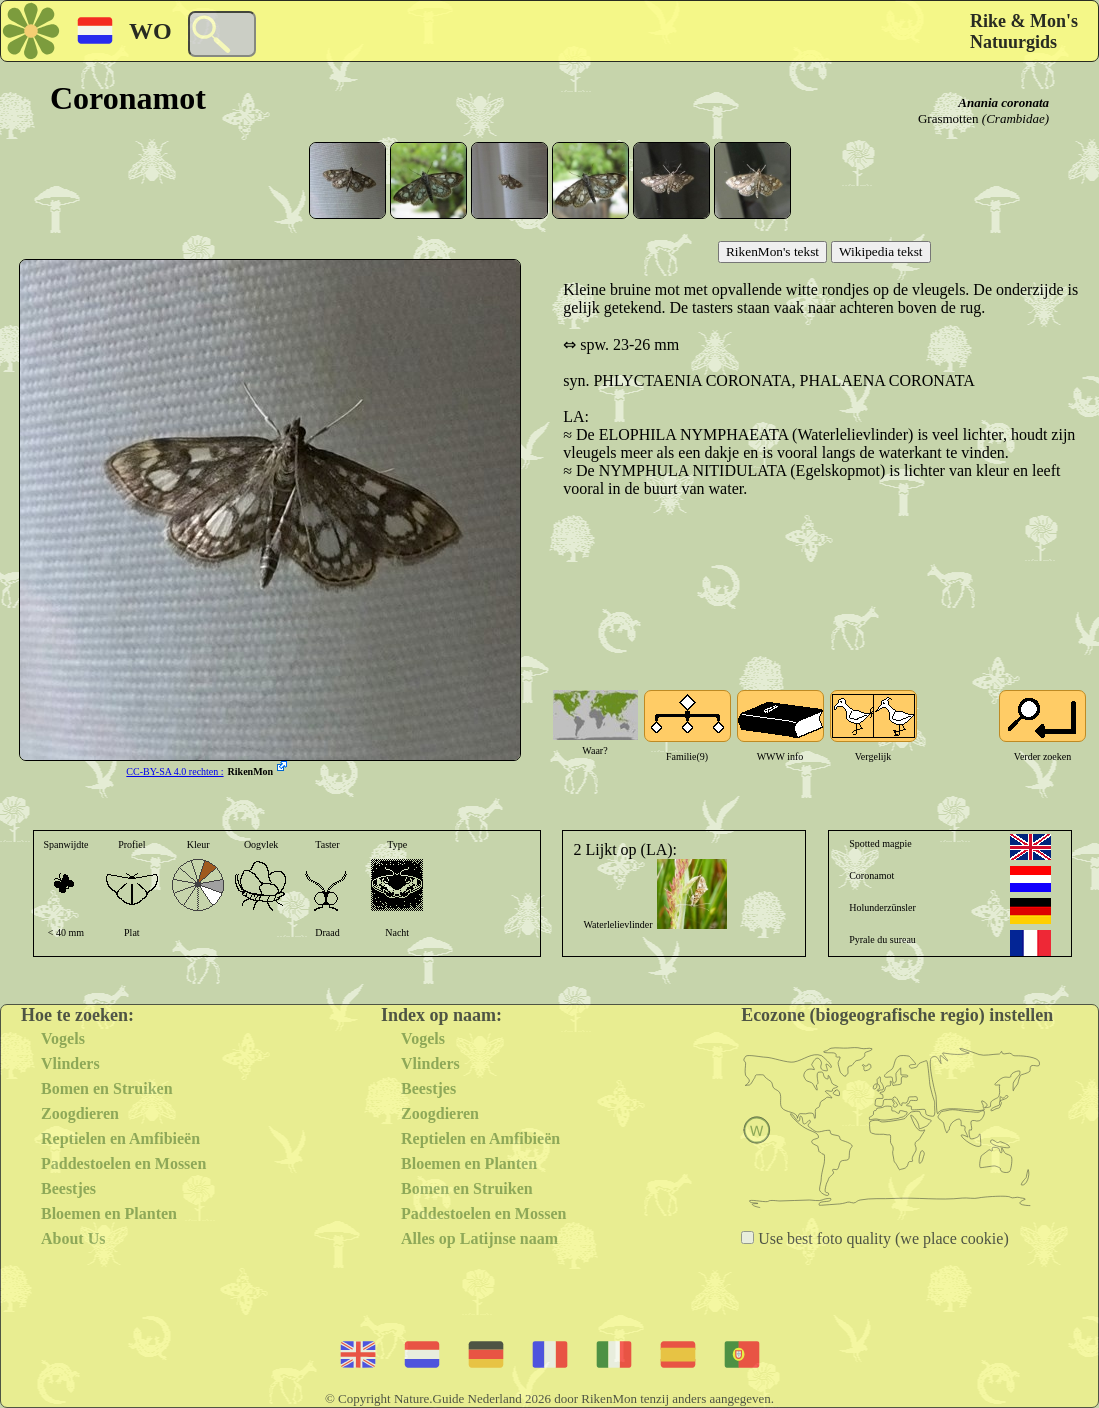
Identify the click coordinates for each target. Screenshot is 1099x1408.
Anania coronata (1003, 102)
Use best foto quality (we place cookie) (881, 1238)
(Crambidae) (1015, 118)
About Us (73, 1238)
